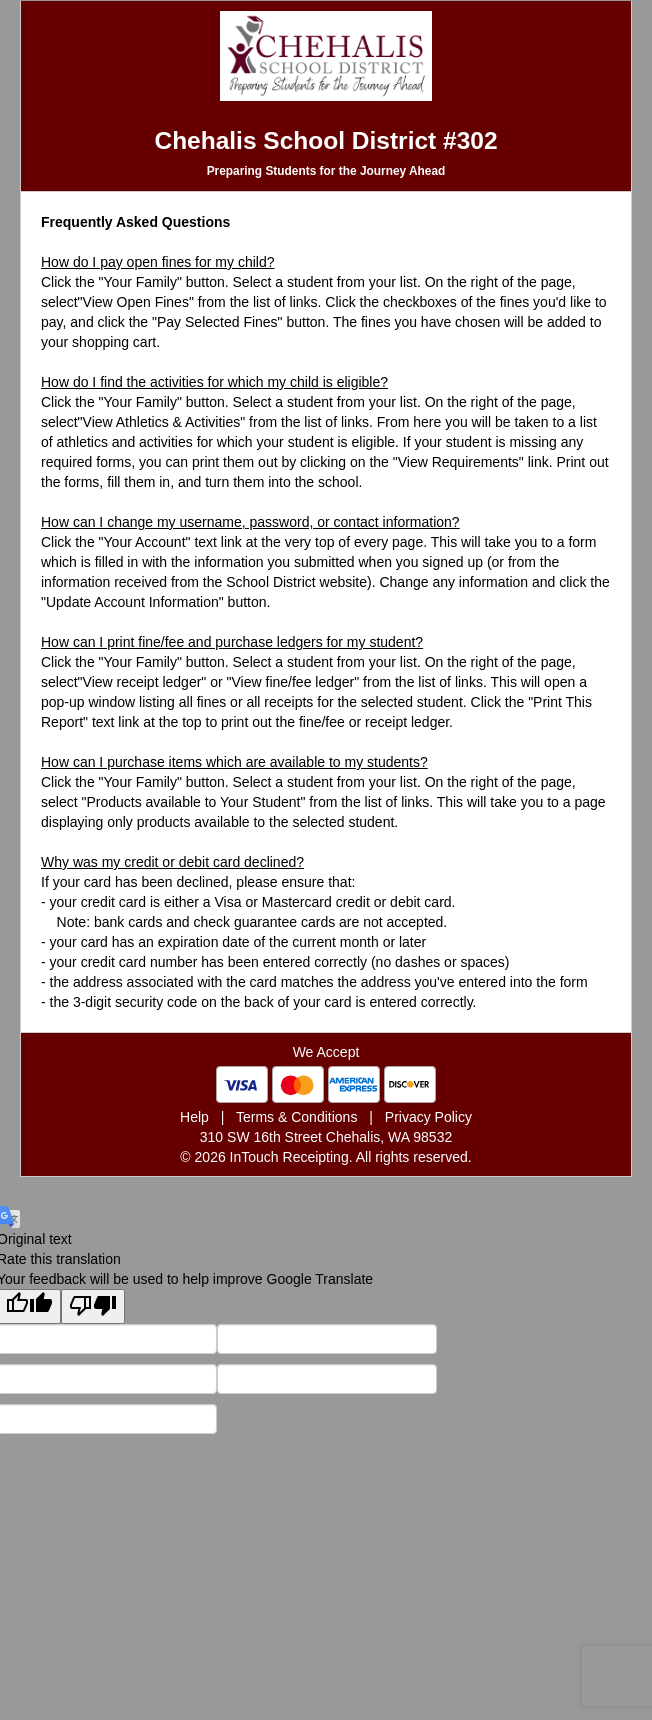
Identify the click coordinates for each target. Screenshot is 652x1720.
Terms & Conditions (296, 1117)
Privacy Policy (428, 1117)
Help (194, 1117)
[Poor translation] (93, 1306)
